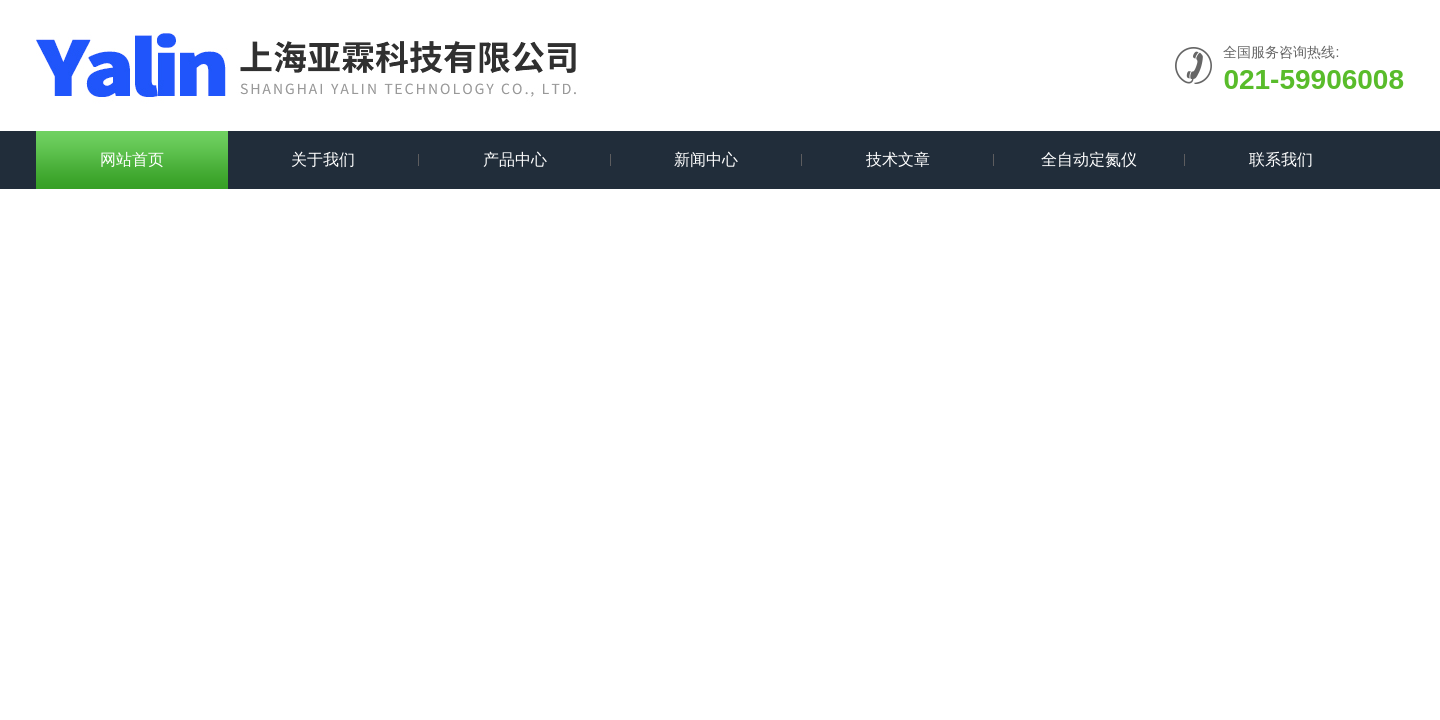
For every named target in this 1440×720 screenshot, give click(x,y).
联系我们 (1281, 159)
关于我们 (323, 159)
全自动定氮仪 (1089, 159)
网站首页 (132, 159)
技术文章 (898, 159)
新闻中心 (706, 159)
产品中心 (515, 159)
